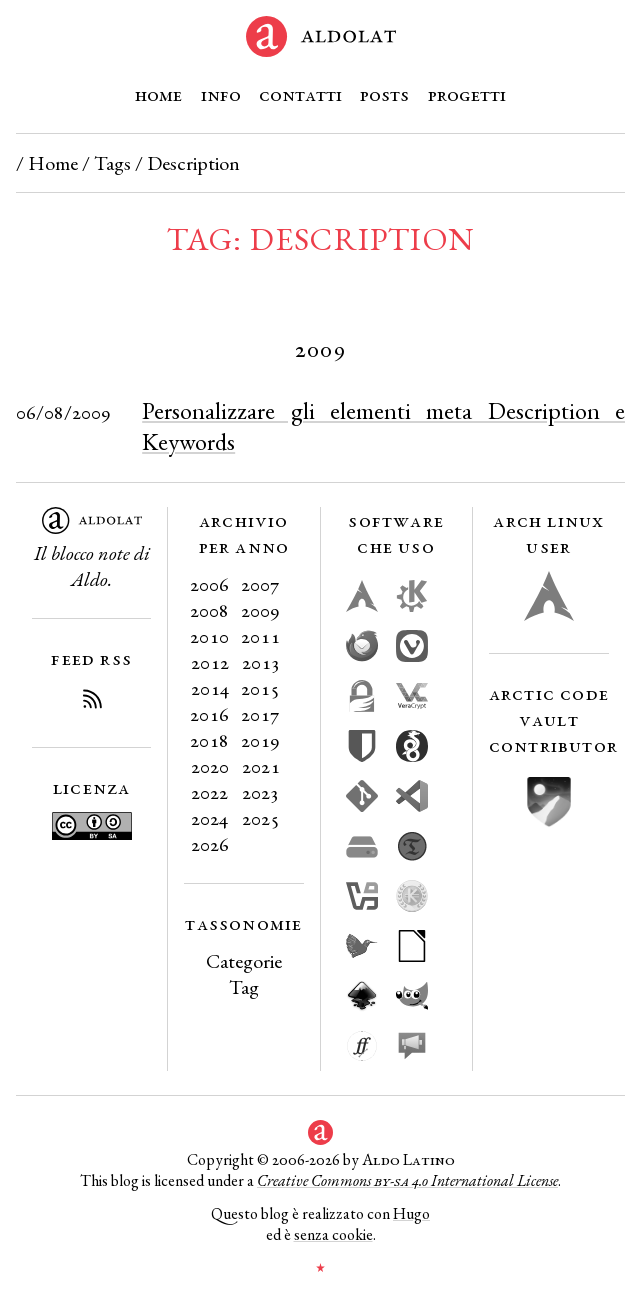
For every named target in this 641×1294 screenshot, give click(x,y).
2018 (209, 740)
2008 (209, 610)
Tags (112, 163)
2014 (210, 688)
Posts (384, 94)
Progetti (467, 94)
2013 (261, 662)
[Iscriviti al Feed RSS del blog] (92, 702)
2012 (210, 662)
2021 (261, 766)
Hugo (411, 1213)
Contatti (300, 94)
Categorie (244, 961)
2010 (209, 636)
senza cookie (333, 1234)
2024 (209, 818)
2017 (260, 714)
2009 (260, 610)
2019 (260, 740)
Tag (244, 987)
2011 (260, 636)
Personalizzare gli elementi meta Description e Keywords (383, 426)
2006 (209, 584)
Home (158, 94)
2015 (260, 688)
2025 (261, 818)
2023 (260, 792)
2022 (209, 792)
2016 (209, 714)
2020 (210, 766)
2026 (210, 844)
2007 (260, 584)
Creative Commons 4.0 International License (407, 1180)
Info (221, 94)
